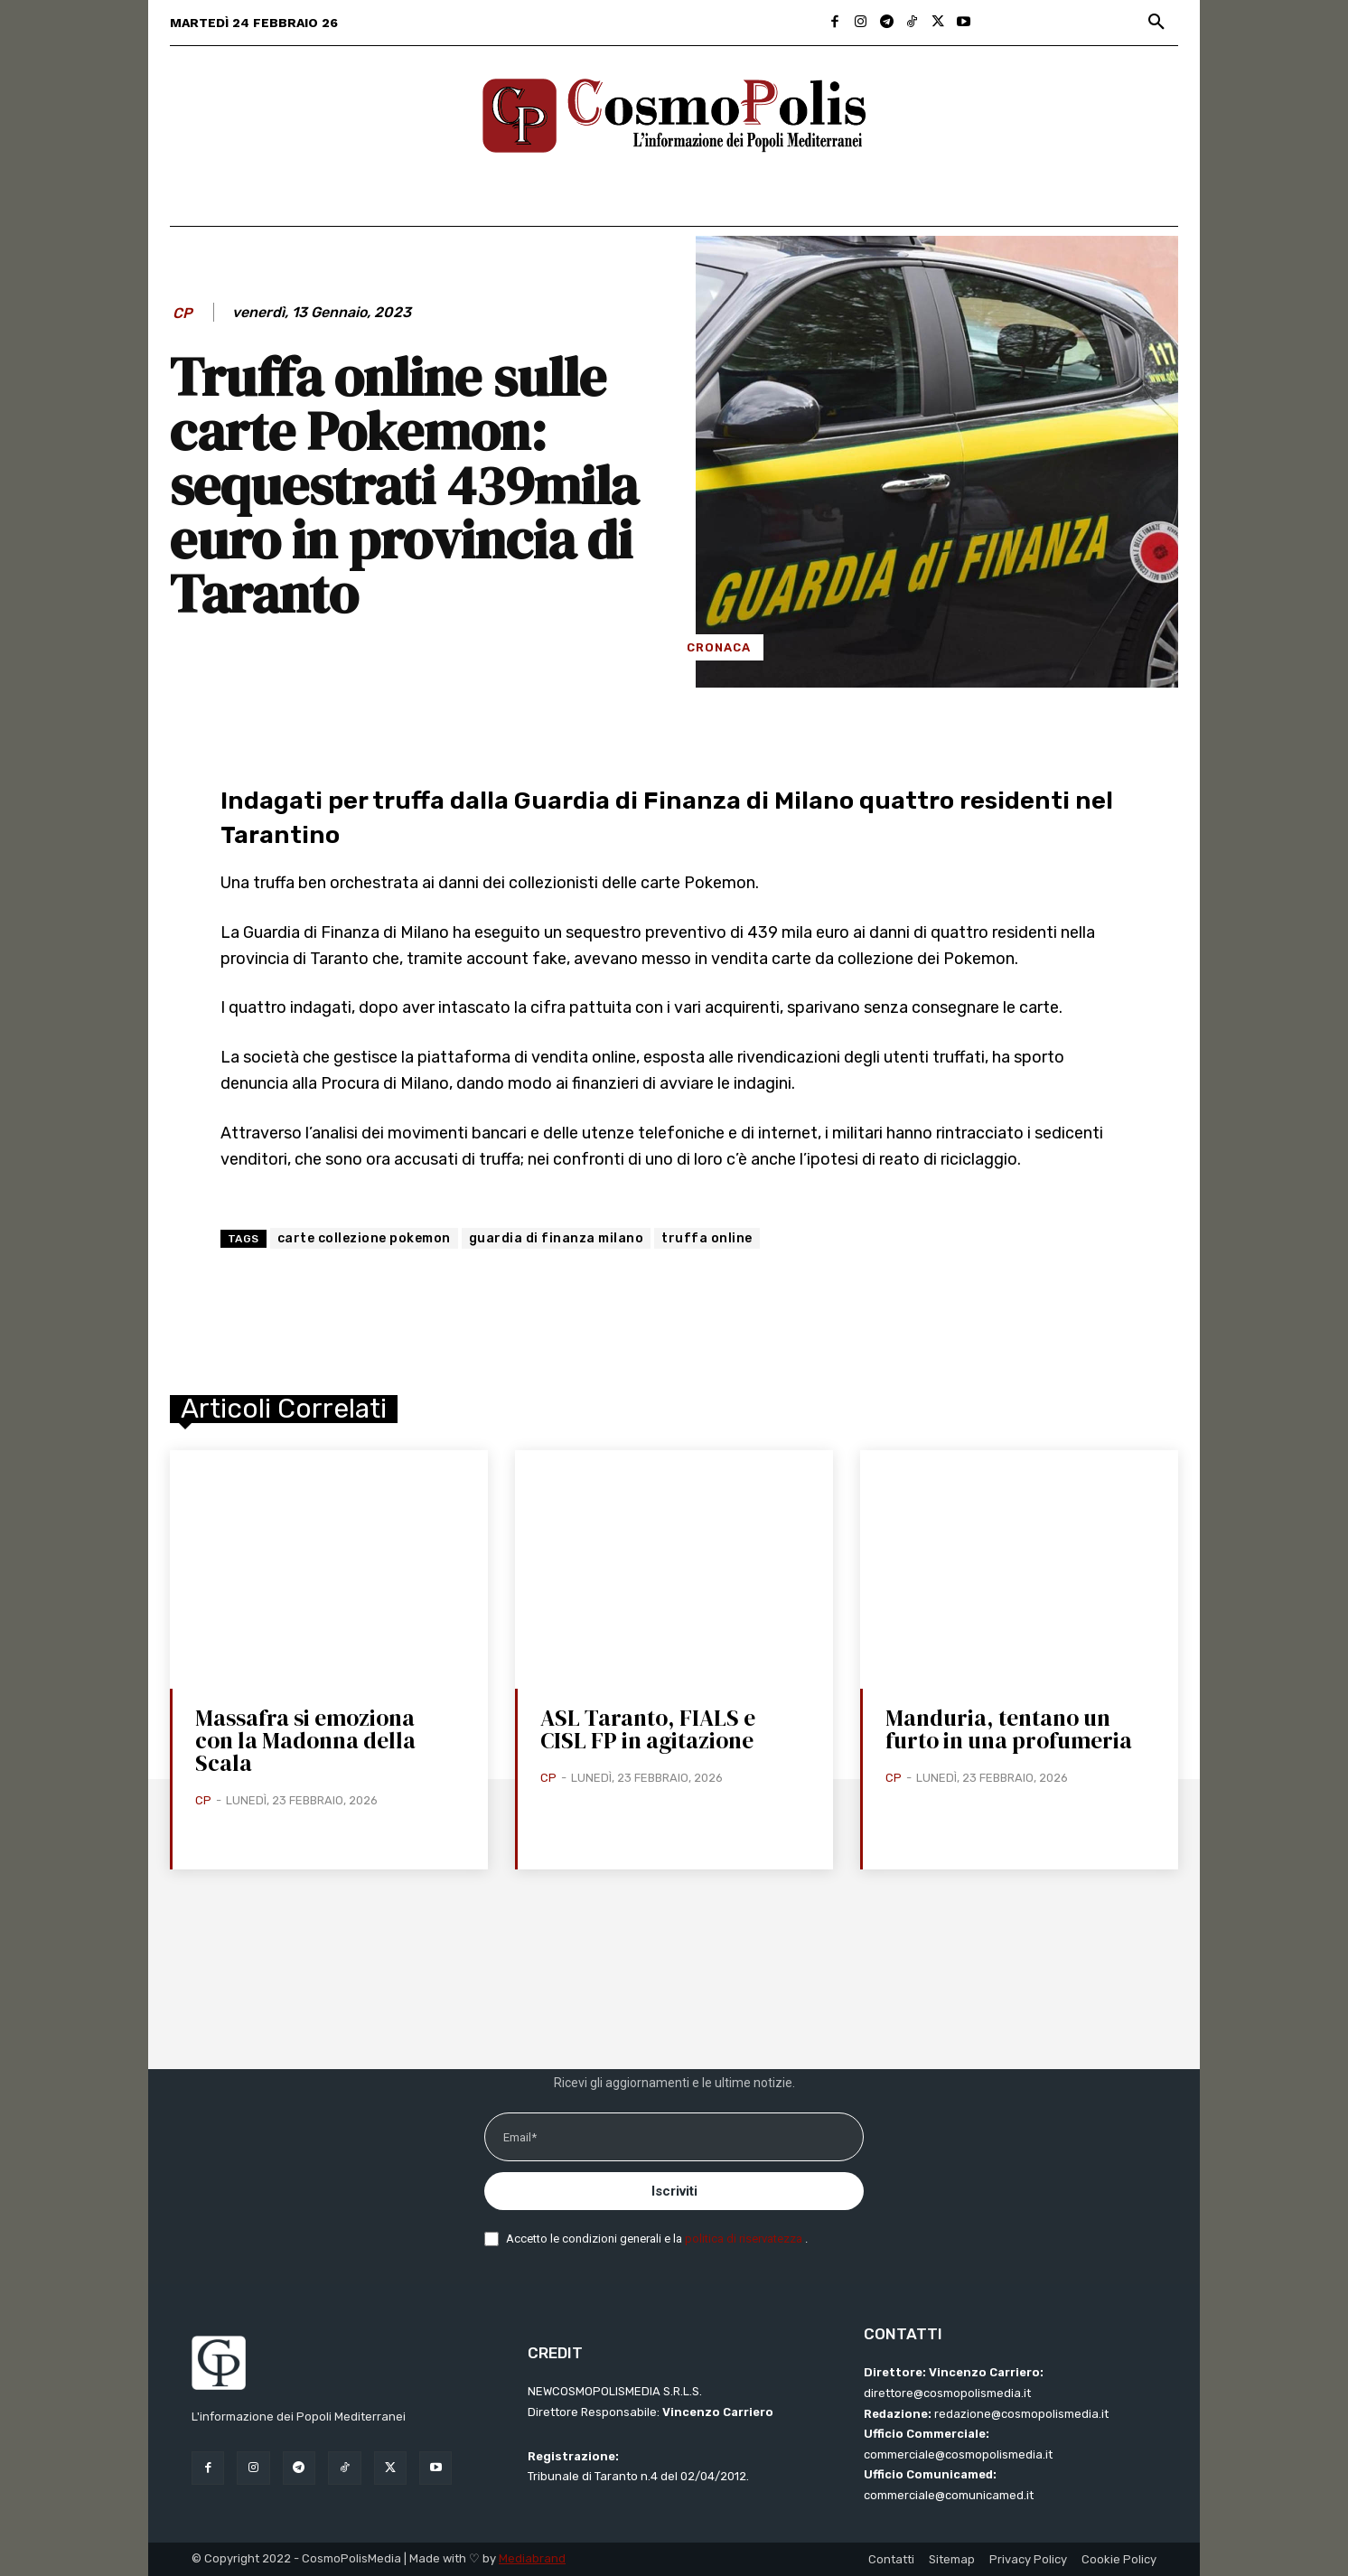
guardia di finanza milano (556, 1238)
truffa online (707, 1238)
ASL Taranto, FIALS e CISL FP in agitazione (647, 1729)
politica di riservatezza (745, 2238)
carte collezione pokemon (364, 1238)
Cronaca (718, 647)
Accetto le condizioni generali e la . (657, 2238)
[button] (1156, 22)
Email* (520, 2137)
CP (182, 313)
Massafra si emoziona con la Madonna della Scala (305, 1740)
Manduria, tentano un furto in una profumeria (1008, 1729)
